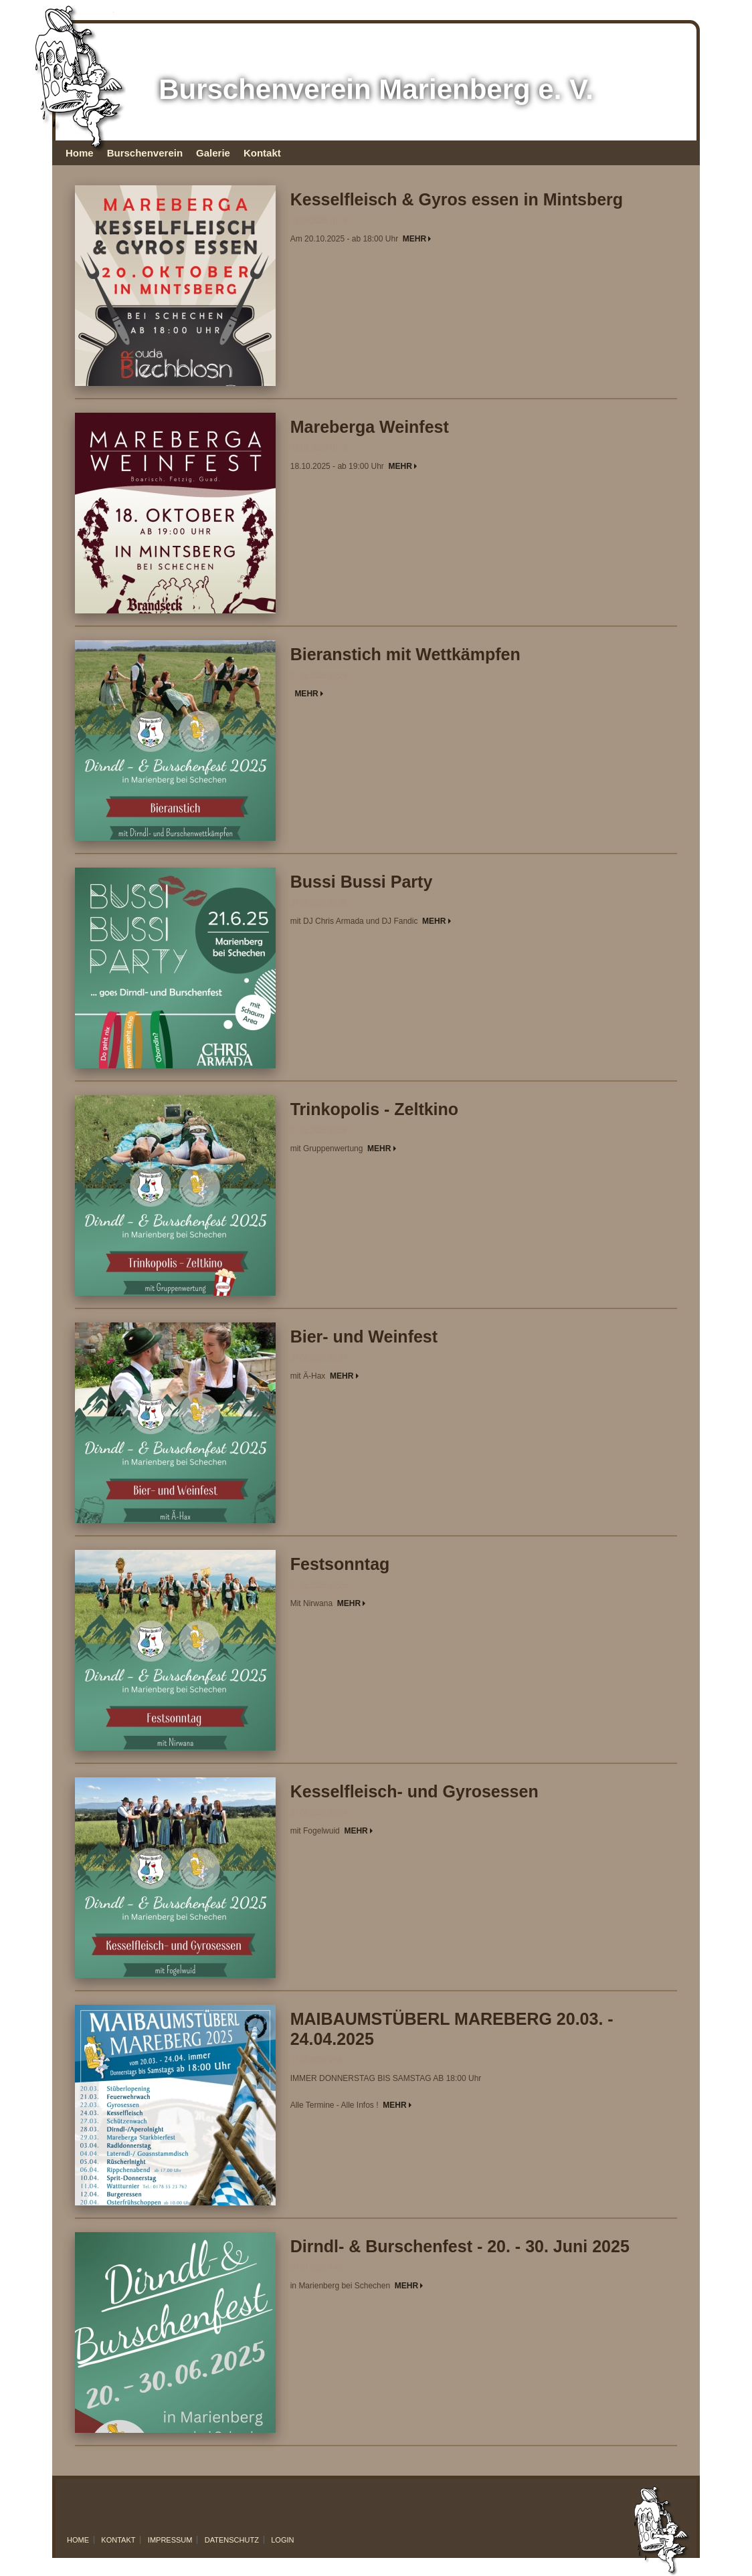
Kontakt (262, 153)
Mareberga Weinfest (369, 426)
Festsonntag (340, 1564)
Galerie (213, 153)
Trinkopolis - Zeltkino (374, 1109)
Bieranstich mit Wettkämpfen (405, 654)
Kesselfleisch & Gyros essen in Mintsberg (456, 199)
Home (80, 153)
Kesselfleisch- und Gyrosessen (414, 1791)
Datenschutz (232, 2540)
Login (282, 2540)
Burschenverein (145, 153)
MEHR (417, 238)
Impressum (170, 2540)
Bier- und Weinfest (364, 1336)
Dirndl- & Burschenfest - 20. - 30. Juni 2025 (460, 2246)
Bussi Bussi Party (361, 881)
